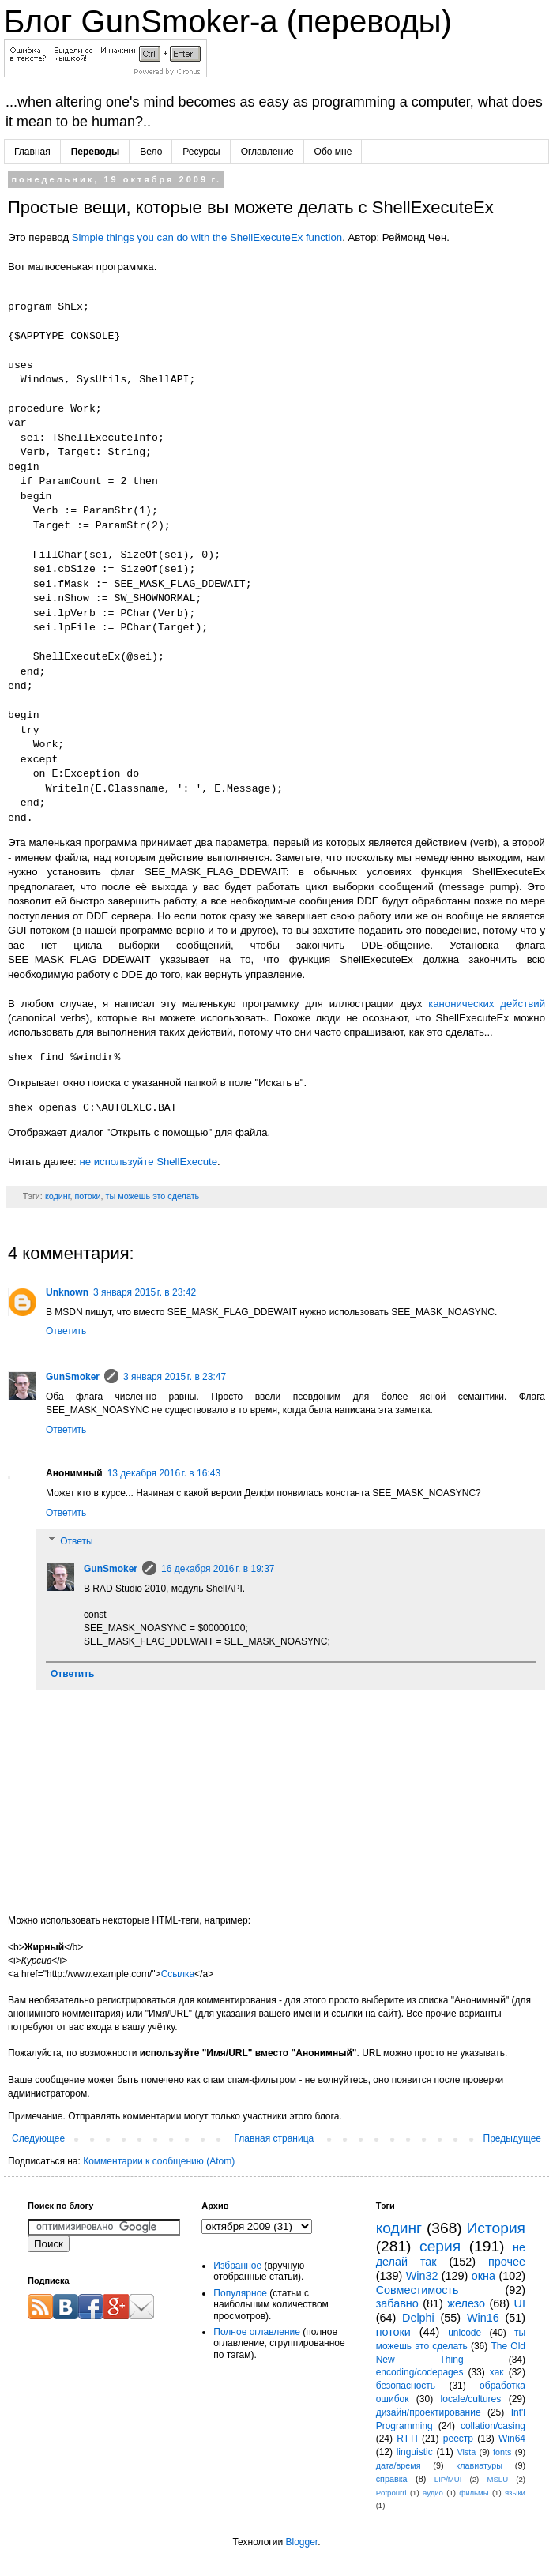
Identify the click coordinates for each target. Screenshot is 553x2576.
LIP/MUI (448, 2479)
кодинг (57, 1196)
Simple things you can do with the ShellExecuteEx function (207, 237)
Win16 (483, 2317)
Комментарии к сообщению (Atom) (159, 2161)
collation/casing (493, 2425)
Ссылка (177, 1974)
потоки (87, 1196)
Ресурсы (201, 151)
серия (440, 2246)
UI (519, 2303)
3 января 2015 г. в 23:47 (174, 1376)
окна (483, 2276)
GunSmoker (73, 1376)
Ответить (66, 1331)
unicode (464, 2332)
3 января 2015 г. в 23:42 (144, 1292)
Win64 (511, 2438)
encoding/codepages (420, 2372)
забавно (397, 2303)
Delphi (418, 2317)
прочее (506, 2261)
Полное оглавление (256, 2331)
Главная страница (274, 2138)
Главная (32, 151)
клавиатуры (479, 2465)
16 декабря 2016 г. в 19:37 (217, 1568)
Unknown (67, 1292)
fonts (502, 2452)
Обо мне (333, 151)
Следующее (38, 2138)
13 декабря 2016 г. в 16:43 (163, 1473)
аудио (433, 2492)
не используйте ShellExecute (148, 1162)
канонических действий (486, 1004)
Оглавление (267, 151)
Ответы (76, 1541)
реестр (458, 2438)
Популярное (240, 2293)
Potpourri (391, 2492)
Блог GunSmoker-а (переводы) (228, 21)
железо (466, 2303)
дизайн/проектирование (428, 2412)
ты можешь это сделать (153, 1196)
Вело (151, 151)
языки (515, 2492)
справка (392, 2479)
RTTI (407, 2438)
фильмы (473, 2492)
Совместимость (417, 2290)
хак (497, 2372)
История (496, 2228)
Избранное (237, 2265)
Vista (466, 2452)
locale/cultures (471, 2399)
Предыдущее (512, 2138)
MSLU (497, 2479)
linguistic (415, 2452)
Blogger (301, 2542)
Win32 (422, 2276)
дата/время (398, 2465)
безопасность (405, 2385)
